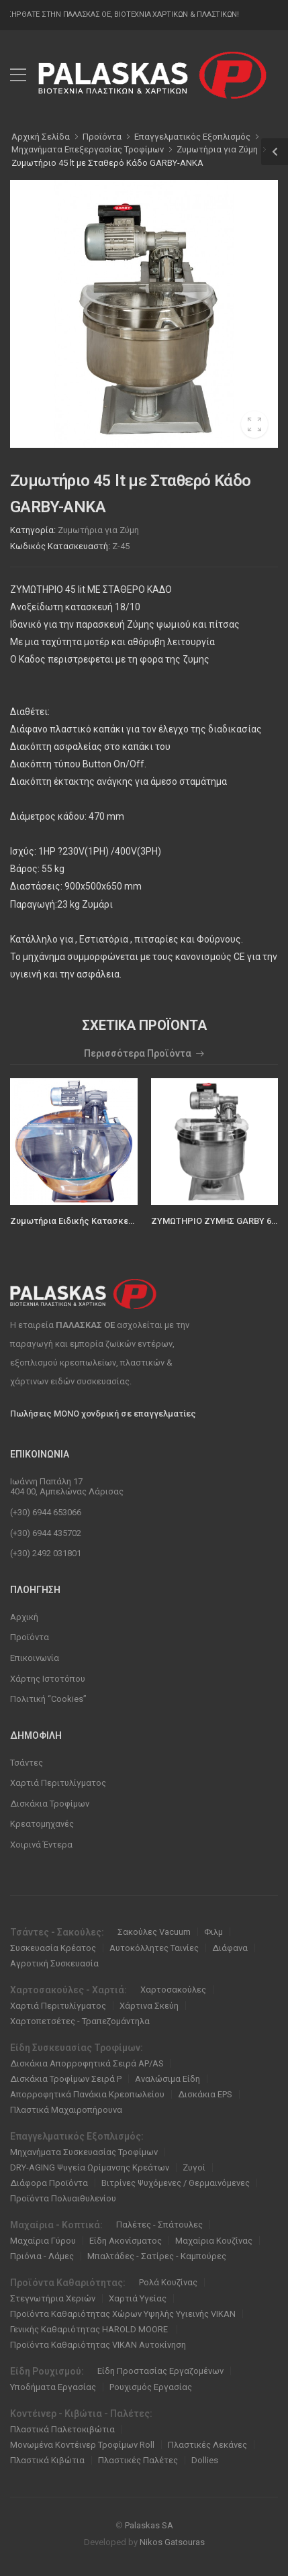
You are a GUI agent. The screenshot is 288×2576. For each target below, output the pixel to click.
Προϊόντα (29, 1637)
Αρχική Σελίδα (40, 137)
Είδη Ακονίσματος (125, 2240)
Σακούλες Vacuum (154, 1931)
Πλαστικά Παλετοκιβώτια (62, 2429)
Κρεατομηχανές (42, 1824)
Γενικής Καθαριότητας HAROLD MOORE (90, 2329)
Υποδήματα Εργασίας (53, 2387)
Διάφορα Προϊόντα (49, 2183)
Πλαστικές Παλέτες (138, 2460)
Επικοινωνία (34, 1658)
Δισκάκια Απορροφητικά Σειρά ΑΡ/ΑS (87, 2063)
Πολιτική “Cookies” (48, 1699)
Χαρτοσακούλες (173, 1989)
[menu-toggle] (18, 75)
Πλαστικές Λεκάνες (207, 2444)
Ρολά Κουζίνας (168, 2282)
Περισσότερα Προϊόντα (137, 1054)
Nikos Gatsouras (172, 2542)
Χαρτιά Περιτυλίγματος (58, 1783)
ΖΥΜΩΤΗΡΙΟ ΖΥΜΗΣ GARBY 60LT (218, 1221)
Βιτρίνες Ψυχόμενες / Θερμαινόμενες (175, 2183)
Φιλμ (213, 1931)
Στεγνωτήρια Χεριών (52, 2298)
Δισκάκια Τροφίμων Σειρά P (66, 2078)
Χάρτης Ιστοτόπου (47, 1679)
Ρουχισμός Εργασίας (150, 2387)
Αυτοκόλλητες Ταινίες (154, 1948)
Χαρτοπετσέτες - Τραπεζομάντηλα (80, 2021)
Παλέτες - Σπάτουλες (159, 2224)
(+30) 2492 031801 (45, 1553)
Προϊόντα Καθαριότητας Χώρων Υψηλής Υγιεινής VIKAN (123, 2313)
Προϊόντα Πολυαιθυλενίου (63, 2198)
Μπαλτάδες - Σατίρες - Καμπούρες (156, 2256)
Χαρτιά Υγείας (137, 2298)
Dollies (204, 2460)
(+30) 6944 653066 (45, 1512)
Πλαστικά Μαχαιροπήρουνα (66, 2109)
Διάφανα (230, 1948)
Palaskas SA (149, 2525)
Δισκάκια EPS (205, 2094)
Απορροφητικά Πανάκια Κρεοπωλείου (87, 2094)
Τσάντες (26, 1763)
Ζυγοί (194, 2167)
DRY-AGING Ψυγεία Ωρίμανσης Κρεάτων (89, 2167)
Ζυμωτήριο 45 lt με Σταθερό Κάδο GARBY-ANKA (107, 163)
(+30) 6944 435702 (45, 1533)
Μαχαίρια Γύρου (43, 2240)
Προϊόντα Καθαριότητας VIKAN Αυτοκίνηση (98, 2344)
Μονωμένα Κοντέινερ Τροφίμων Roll (82, 2444)
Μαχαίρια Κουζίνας (213, 2240)
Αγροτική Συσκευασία (54, 1963)
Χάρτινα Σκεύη (149, 2005)
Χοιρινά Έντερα (41, 1845)
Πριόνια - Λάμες (42, 2256)
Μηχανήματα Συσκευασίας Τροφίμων (84, 2152)
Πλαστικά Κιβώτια (47, 2460)
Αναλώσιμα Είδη (167, 2078)
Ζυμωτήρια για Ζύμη (98, 530)
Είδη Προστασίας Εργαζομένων (160, 2371)
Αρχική (24, 1617)
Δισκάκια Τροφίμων (49, 1804)
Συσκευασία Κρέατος (53, 1948)
